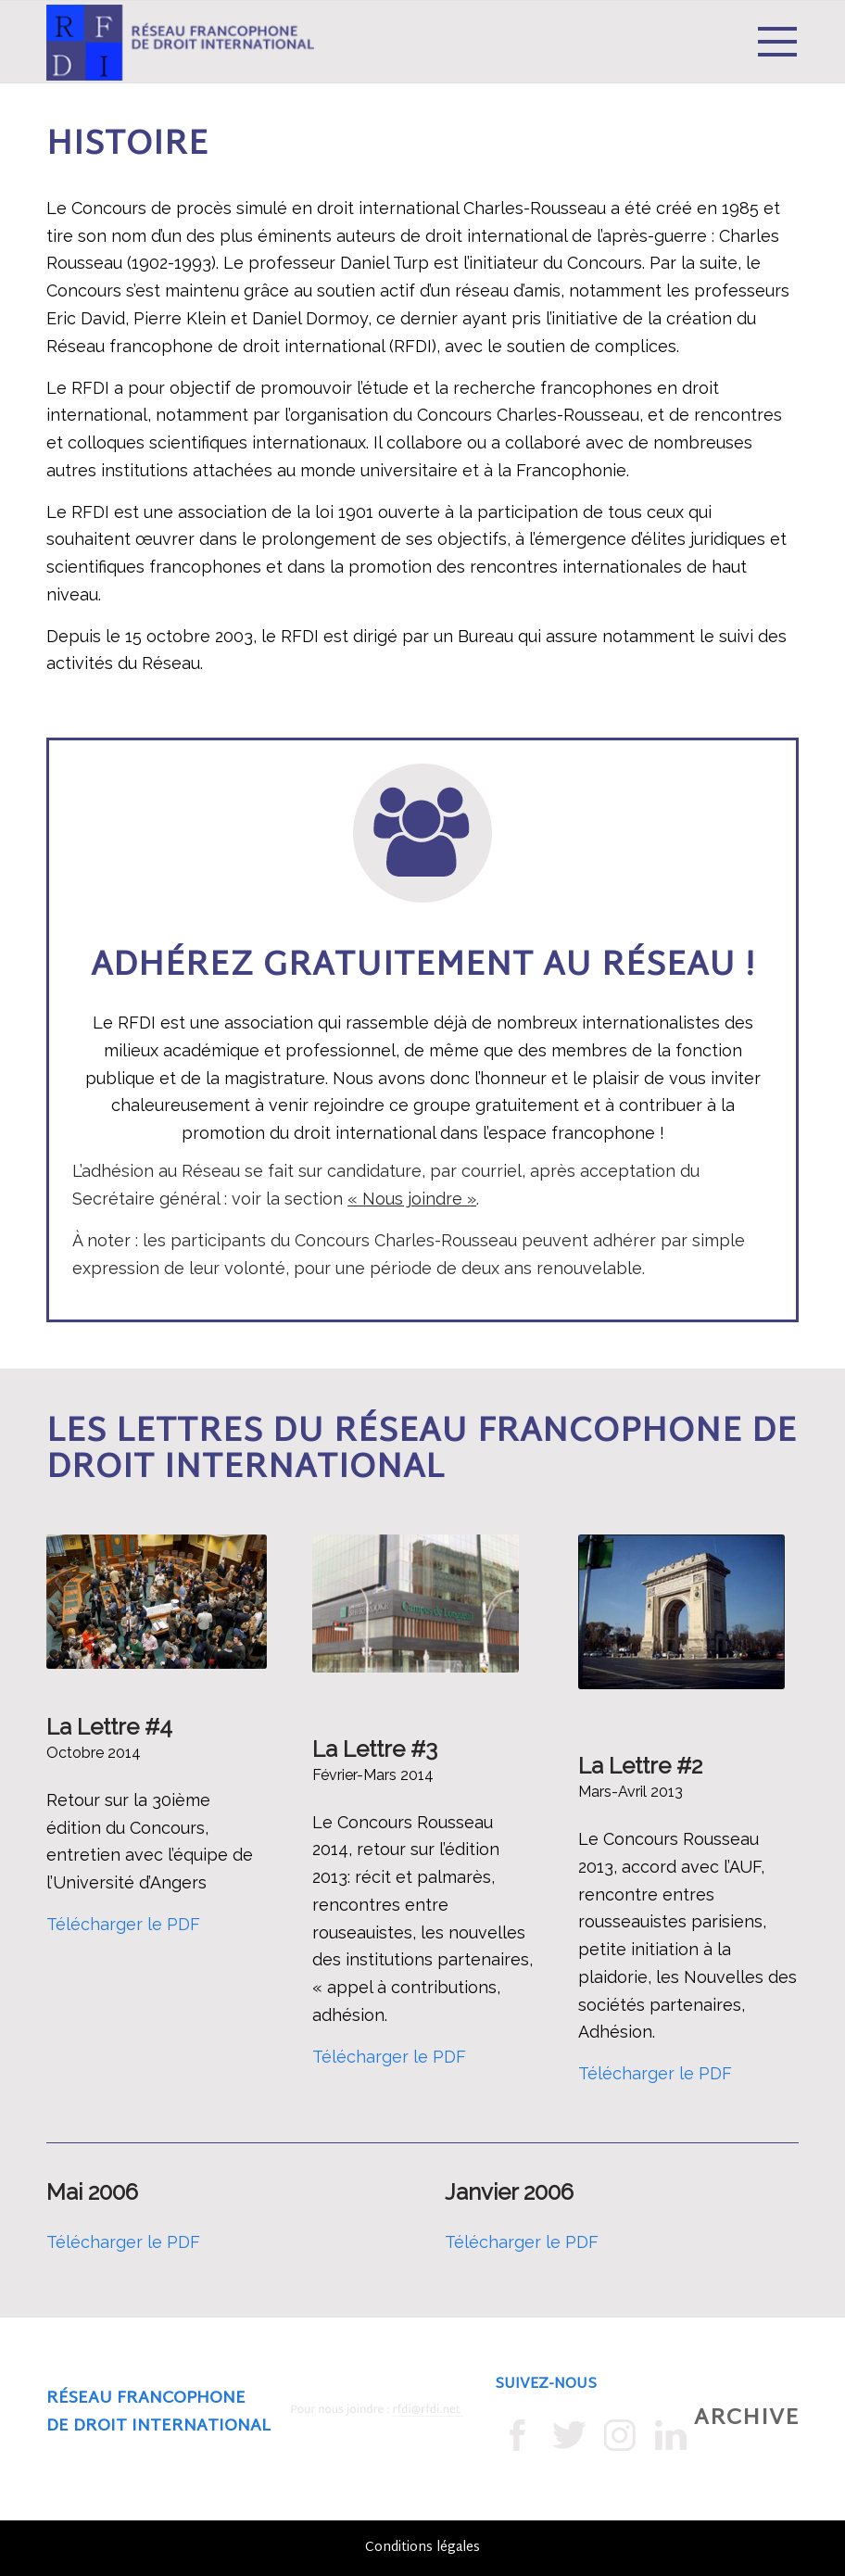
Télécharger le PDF (123, 1924)
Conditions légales (422, 2547)
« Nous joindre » (411, 1198)
